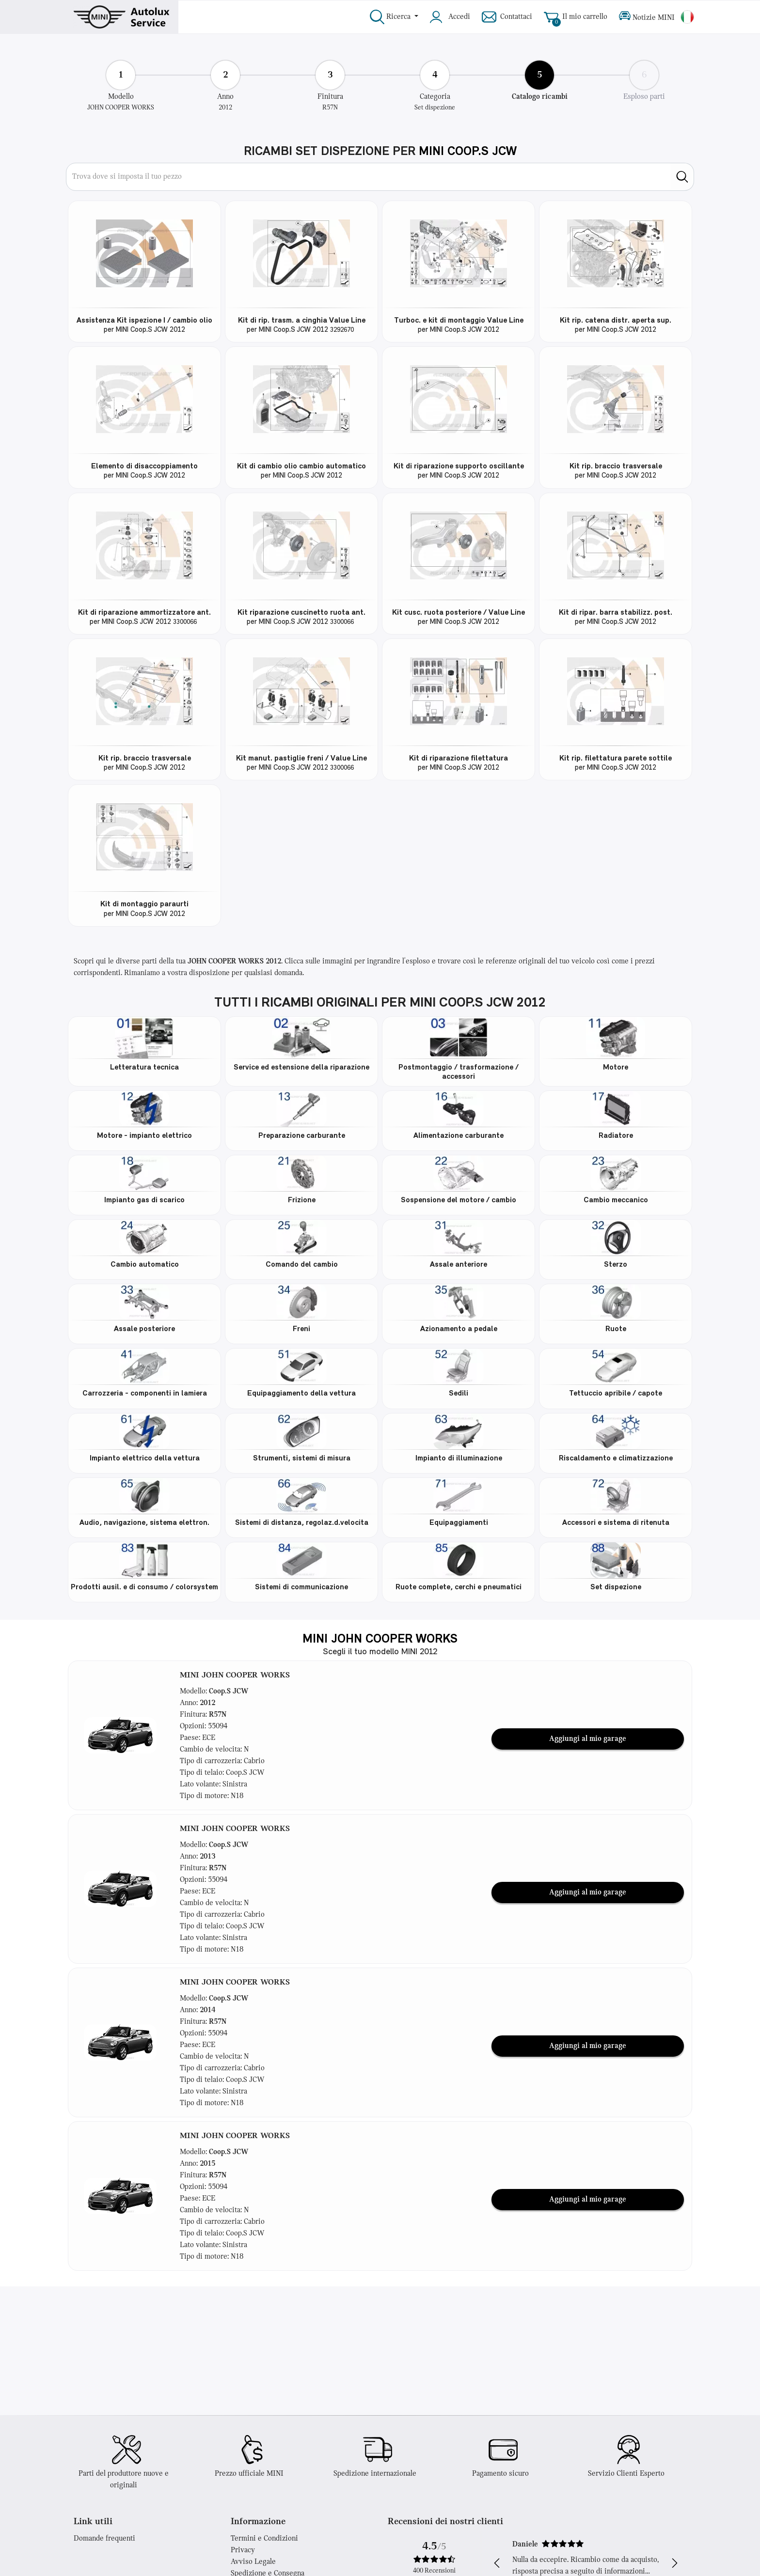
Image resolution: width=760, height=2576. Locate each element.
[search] (682, 177)
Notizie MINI (647, 17)
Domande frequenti (104, 2539)
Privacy (243, 2550)
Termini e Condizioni (264, 2539)
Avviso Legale (253, 2562)
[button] (120, 1735)
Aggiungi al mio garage (587, 1739)
